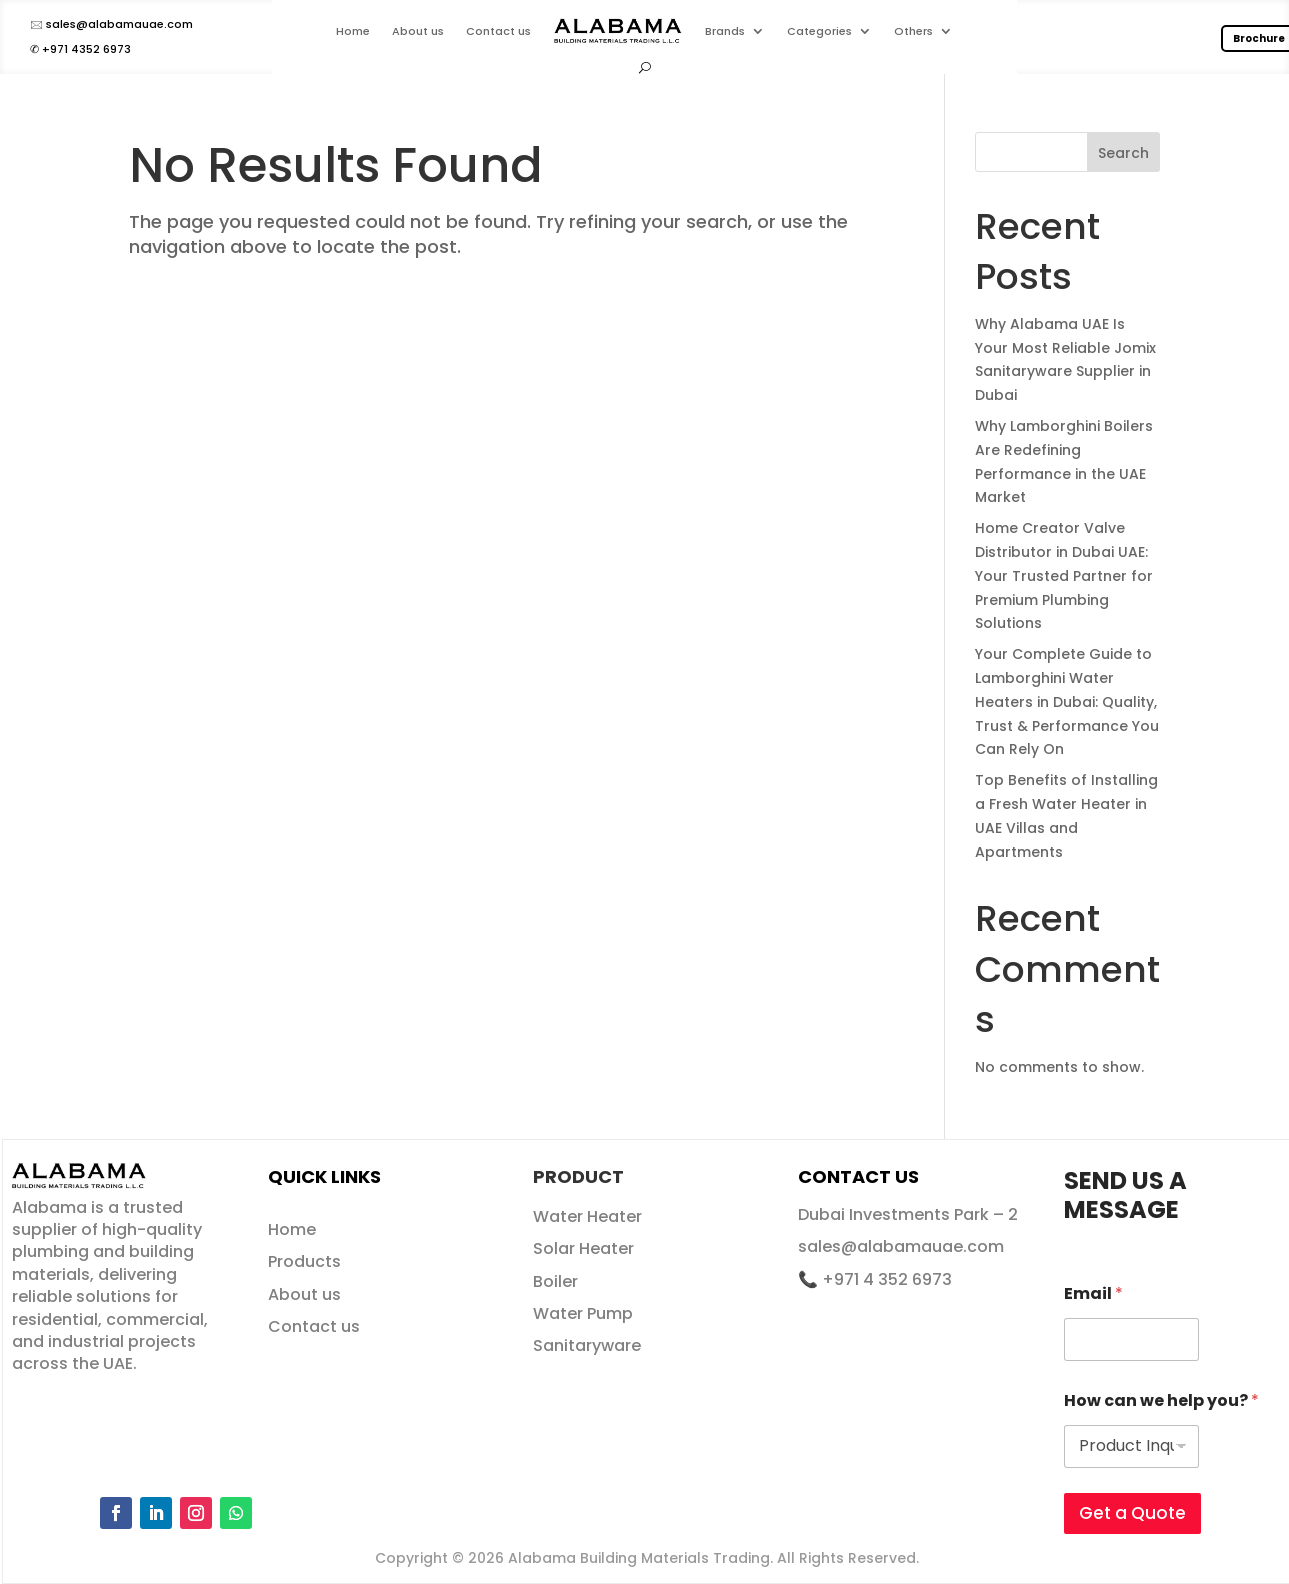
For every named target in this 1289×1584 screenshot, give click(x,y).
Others (913, 31)
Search (1123, 153)
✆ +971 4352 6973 (80, 49)
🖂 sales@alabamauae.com (111, 24)
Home (353, 31)
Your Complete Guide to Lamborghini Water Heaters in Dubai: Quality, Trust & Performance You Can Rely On (1067, 701)
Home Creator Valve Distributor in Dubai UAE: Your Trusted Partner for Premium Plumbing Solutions (1064, 575)
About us (418, 31)
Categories (819, 31)
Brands (725, 31)
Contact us (498, 31)
